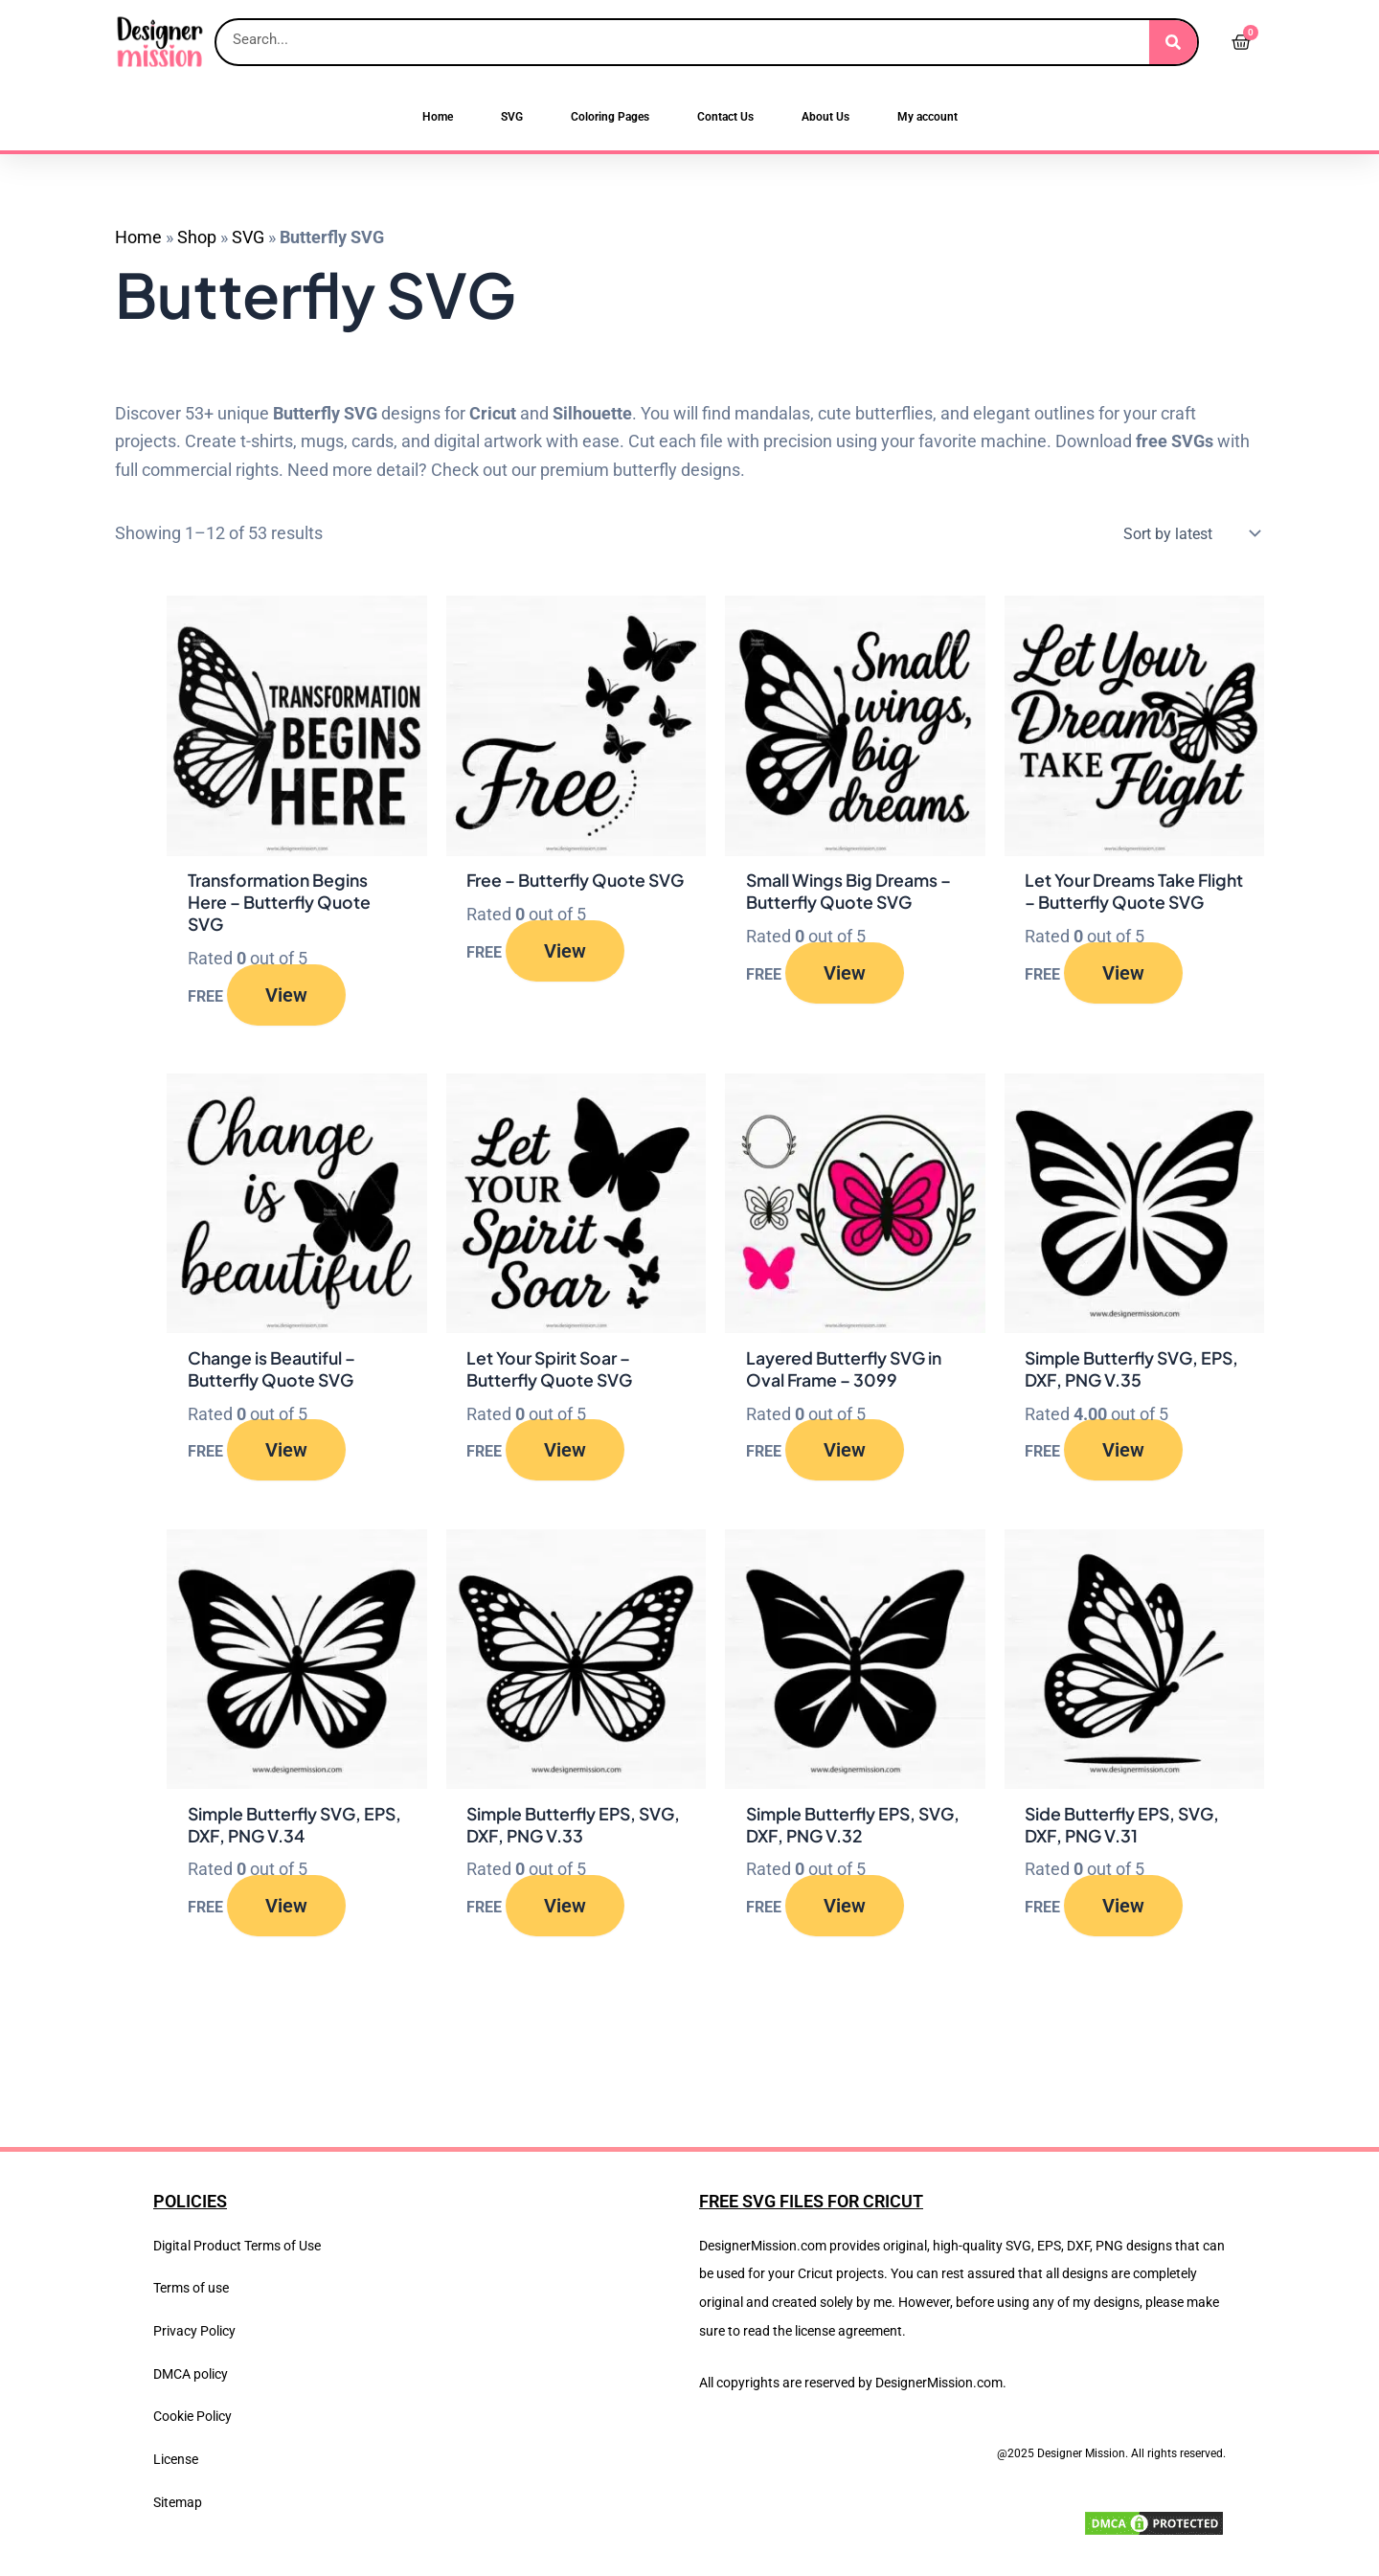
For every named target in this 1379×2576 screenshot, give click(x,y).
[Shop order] (1187, 533)
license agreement (848, 2331)
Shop (196, 237)
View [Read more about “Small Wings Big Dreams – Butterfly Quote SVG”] (845, 973)
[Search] (1173, 42)
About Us (825, 117)
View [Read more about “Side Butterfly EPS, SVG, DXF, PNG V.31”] (1123, 1908)
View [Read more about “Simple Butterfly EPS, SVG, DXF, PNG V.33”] (565, 1908)
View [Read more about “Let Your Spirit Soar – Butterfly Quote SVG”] (565, 1452)
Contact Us (725, 117)
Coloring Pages (610, 117)
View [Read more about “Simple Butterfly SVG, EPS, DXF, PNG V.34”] (286, 1908)
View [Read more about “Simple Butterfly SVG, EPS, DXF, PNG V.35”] (1123, 1452)
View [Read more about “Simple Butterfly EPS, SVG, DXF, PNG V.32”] (845, 1908)
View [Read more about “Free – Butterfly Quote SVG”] (565, 973)
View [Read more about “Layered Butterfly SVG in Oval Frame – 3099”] (845, 1452)
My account (927, 117)
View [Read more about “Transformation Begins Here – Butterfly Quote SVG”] (286, 995)
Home (437, 117)
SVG (512, 117)
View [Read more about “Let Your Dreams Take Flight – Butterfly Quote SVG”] (1123, 995)
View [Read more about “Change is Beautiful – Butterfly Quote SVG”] (286, 1452)
